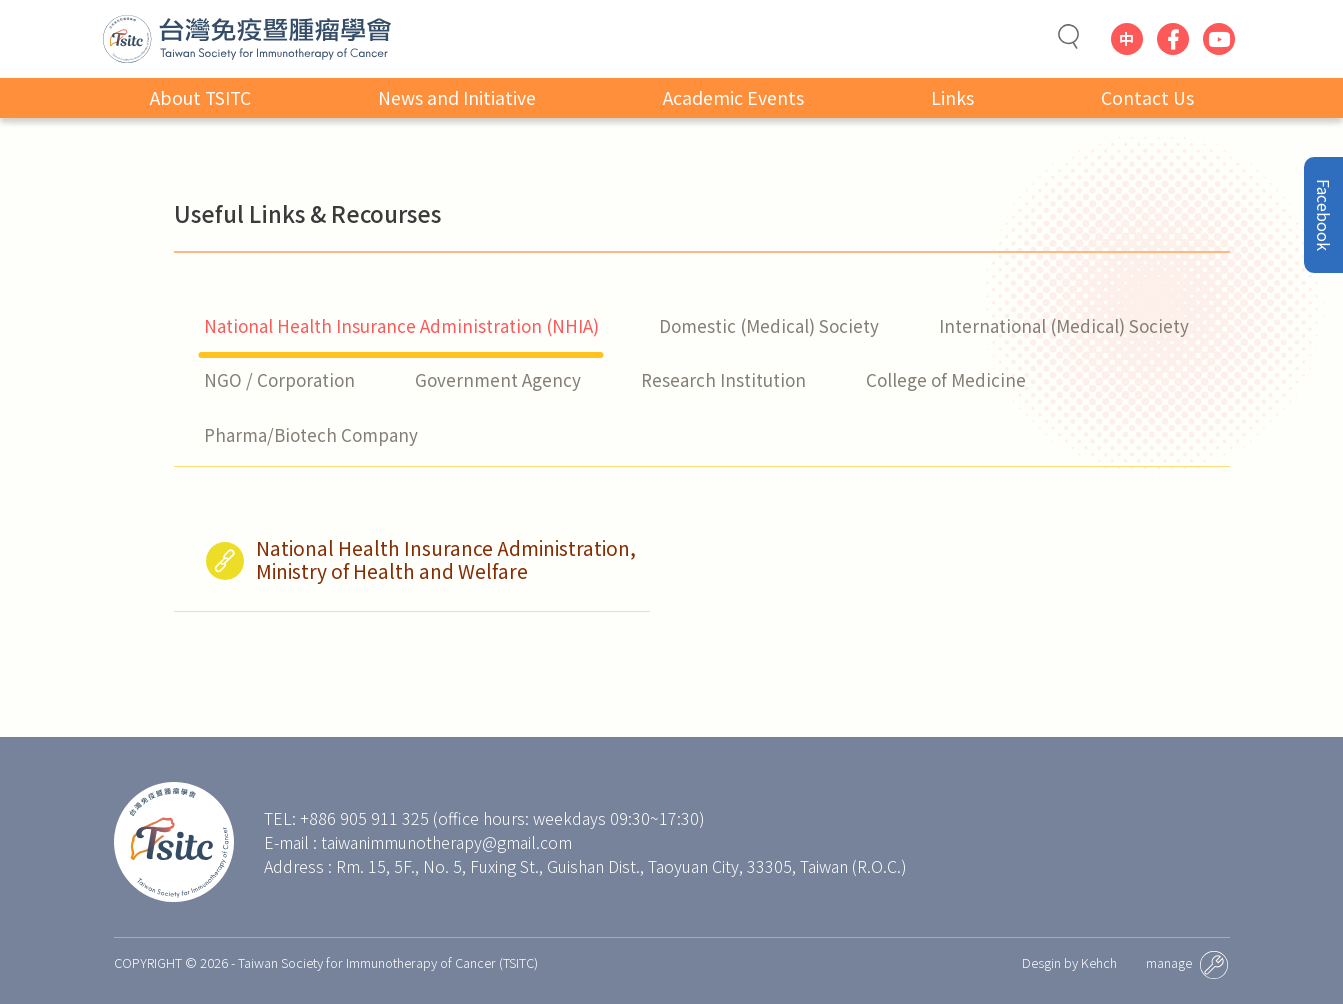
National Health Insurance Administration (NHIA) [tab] (401, 325)
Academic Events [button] (733, 99)
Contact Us (1147, 99)
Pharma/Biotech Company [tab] (311, 434)
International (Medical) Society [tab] (1064, 325)
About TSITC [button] (200, 99)
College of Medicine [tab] (946, 379)
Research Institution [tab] (723, 379)
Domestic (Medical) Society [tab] (769, 325)
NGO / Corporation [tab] (279, 379)
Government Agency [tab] (498, 379)
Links (952, 99)
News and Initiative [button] (457, 99)
